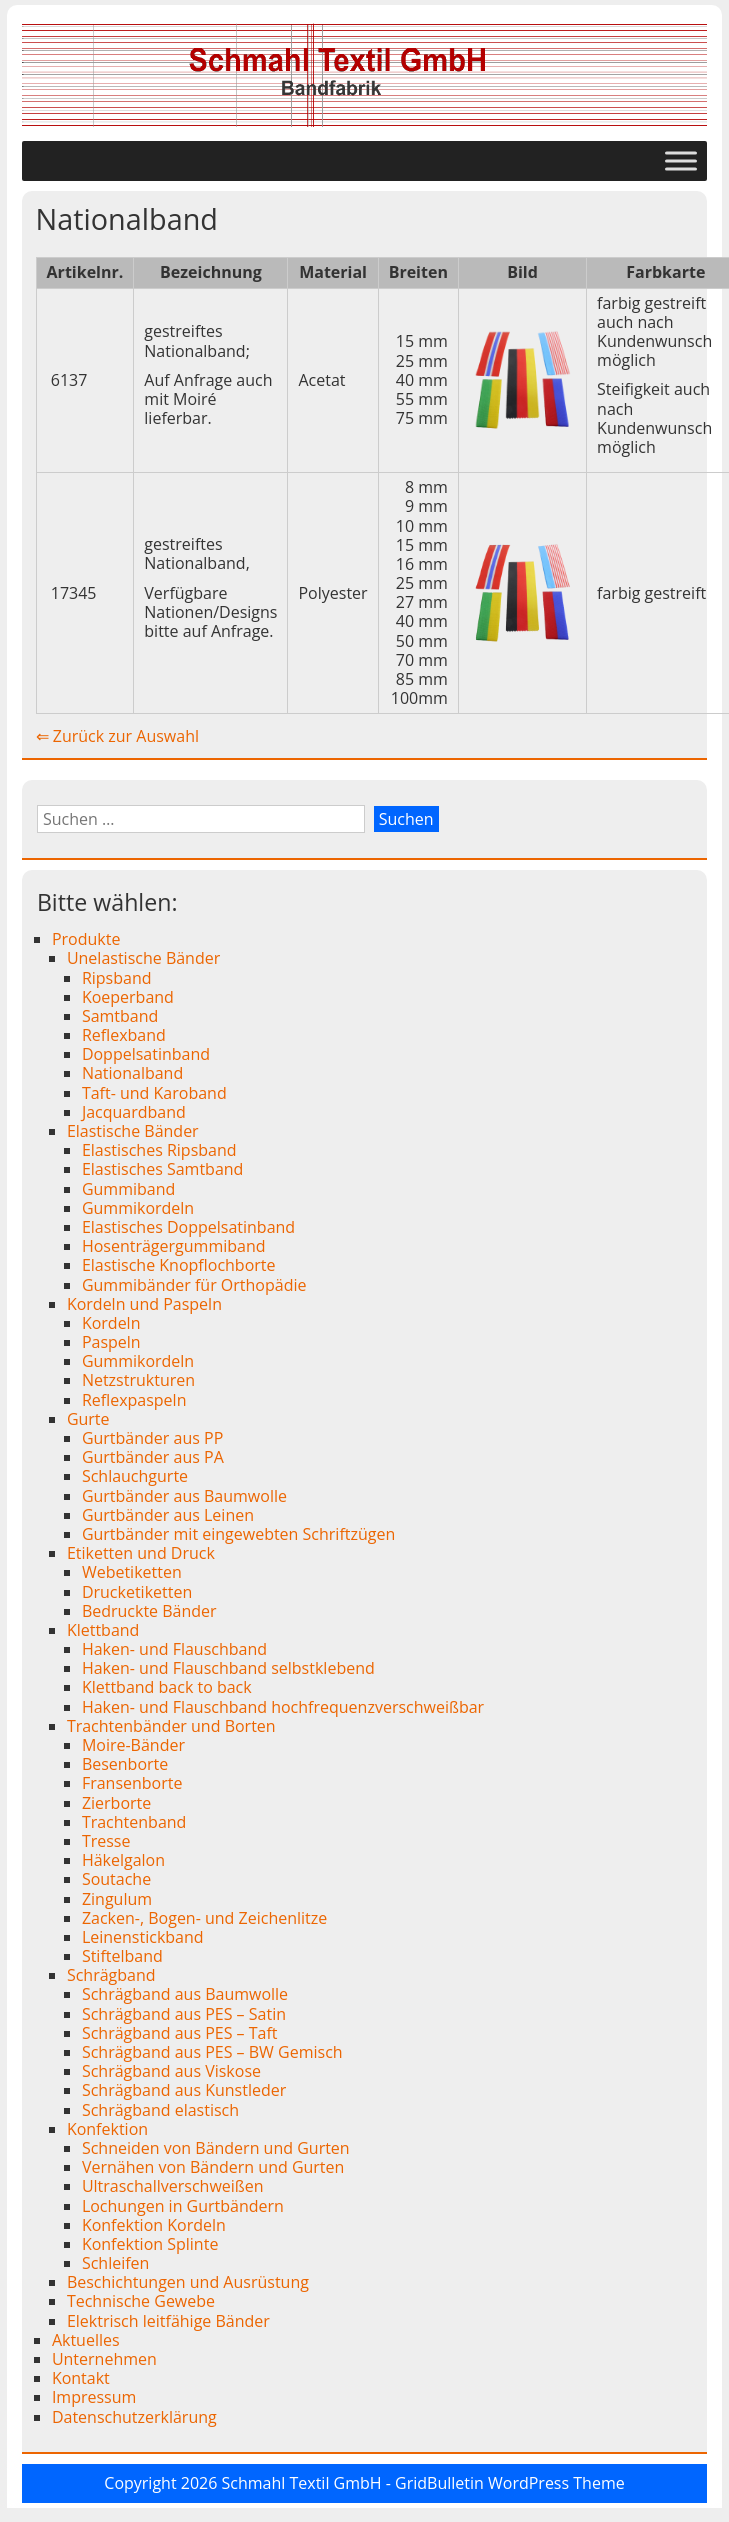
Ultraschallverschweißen (173, 2186)
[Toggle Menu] (681, 161)
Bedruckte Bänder (149, 1611)
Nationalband (132, 1073)
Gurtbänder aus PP (152, 1438)
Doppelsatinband (146, 1054)
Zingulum (117, 1899)
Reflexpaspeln (134, 1400)
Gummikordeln (138, 1208)
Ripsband (117, 978)
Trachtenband (134, 1822)
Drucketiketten (137, 1592)
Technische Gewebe (141, 2301)
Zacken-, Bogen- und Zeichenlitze (204, 1918)
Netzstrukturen (138, 1380)
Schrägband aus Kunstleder (184, 2090)
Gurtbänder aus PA (153, 1457)
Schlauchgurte (135, 1476)
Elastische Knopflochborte (179, 1265)
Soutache (116, 1879)
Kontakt (81, 2378)
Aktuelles (86, 2340)
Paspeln (111, 1342)
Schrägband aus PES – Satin (184, 2014)
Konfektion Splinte (150, 2244)
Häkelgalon (123, 1860)
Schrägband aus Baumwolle (185, 1994)
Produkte (86, 939)
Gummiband (128, 1189)
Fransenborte (132, 1783)
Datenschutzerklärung (134, 2417)
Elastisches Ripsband (159, 1150)
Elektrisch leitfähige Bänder (168, 2321)
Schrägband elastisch (160, 2110)
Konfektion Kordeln (154, 2225)
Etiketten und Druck (141, 1553)
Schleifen (116, 2263)
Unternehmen (104, 2359)
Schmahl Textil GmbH (302, 2483)
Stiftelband (122, 1956)
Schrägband (111, 1975)
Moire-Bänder (133, 1745)
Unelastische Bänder (143, 958)
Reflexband (124, 1035)
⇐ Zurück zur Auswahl (117, 736)
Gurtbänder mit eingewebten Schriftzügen (238, 1534)
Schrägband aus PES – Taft (180, 2033)
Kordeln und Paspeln (144, 1304)
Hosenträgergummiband (174, 1246)
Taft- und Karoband (154, 1093)
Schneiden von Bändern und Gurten (216, 2148)
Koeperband (128, 997)
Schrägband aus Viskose (171, 2071)
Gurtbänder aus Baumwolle (184, 1496)
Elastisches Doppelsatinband (188, 1227)
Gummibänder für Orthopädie (194, 1285)
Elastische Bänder (133, 1131)
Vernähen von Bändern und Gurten (213, 2167)
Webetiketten (132, 1572)
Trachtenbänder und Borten (171, 1726)
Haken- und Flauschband (174, 1649)
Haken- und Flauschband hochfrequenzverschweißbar (283, 1707)
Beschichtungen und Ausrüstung (188, 2282)
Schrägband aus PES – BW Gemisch (212, 2052)
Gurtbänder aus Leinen (168, 1515)
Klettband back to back (167, 1687)
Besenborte (125, 1764)
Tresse (106, 1841)
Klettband (103, 1630)
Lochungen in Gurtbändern (183, 2206)
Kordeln (111, 1323)
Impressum (94, 2397)
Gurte (88, 1419)
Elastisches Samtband (163, 1169)
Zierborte (116, 1803)
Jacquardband (134, 1112)
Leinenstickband (143, 1937)
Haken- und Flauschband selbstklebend (228, 1668)
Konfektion (107, 2129)
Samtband (120, 1016)
